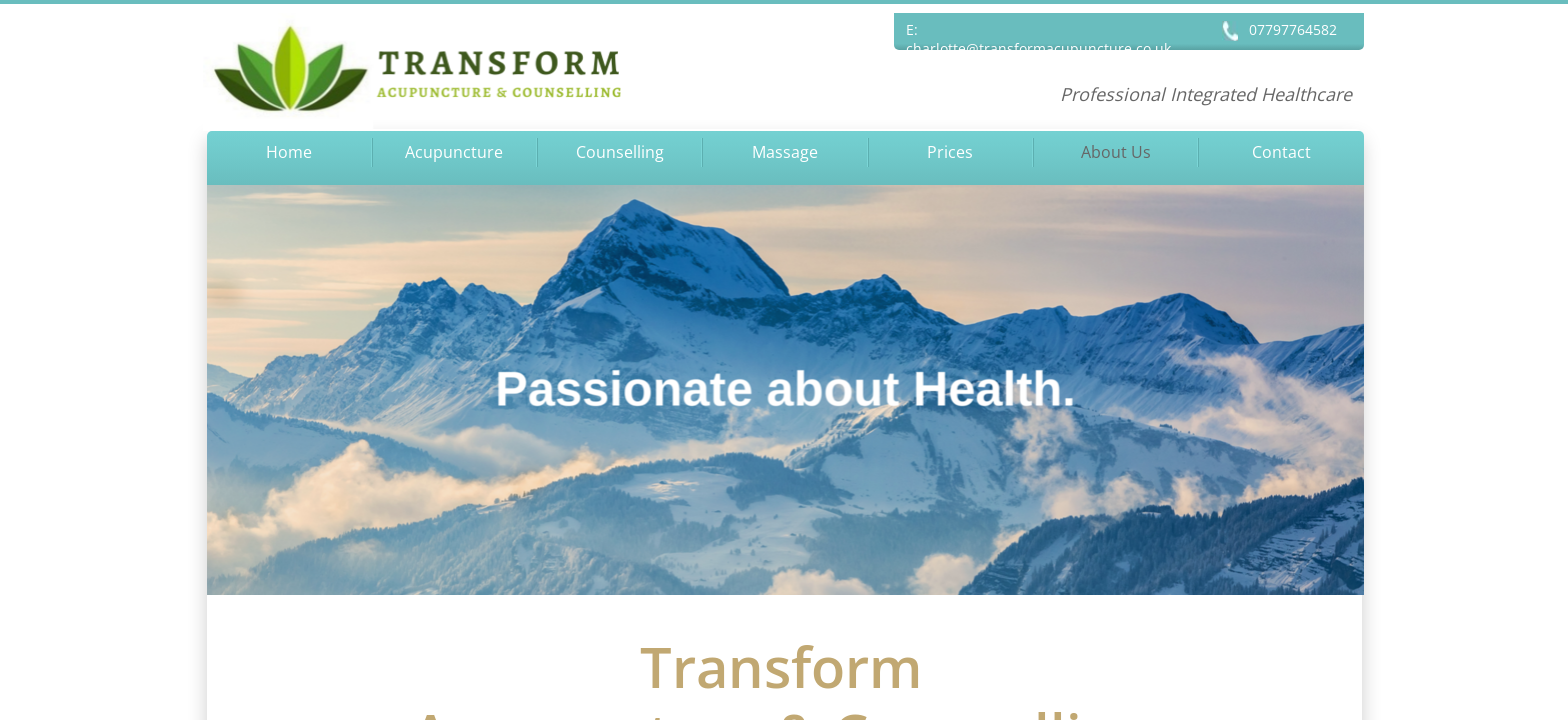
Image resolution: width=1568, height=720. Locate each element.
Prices (950, 152)
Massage (785, 152)
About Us (1116, 152)
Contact (1281, 152)
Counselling (620, 152)
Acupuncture (454, 152)
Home (289, 152)
